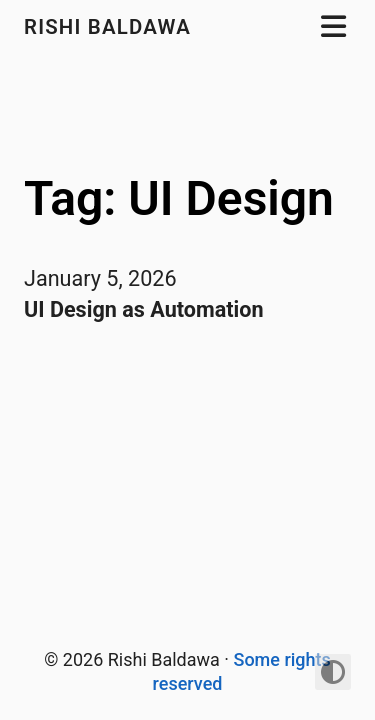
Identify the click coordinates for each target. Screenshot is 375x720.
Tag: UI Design (179, 198)
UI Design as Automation (144, 309)
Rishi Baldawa (110, 27)
